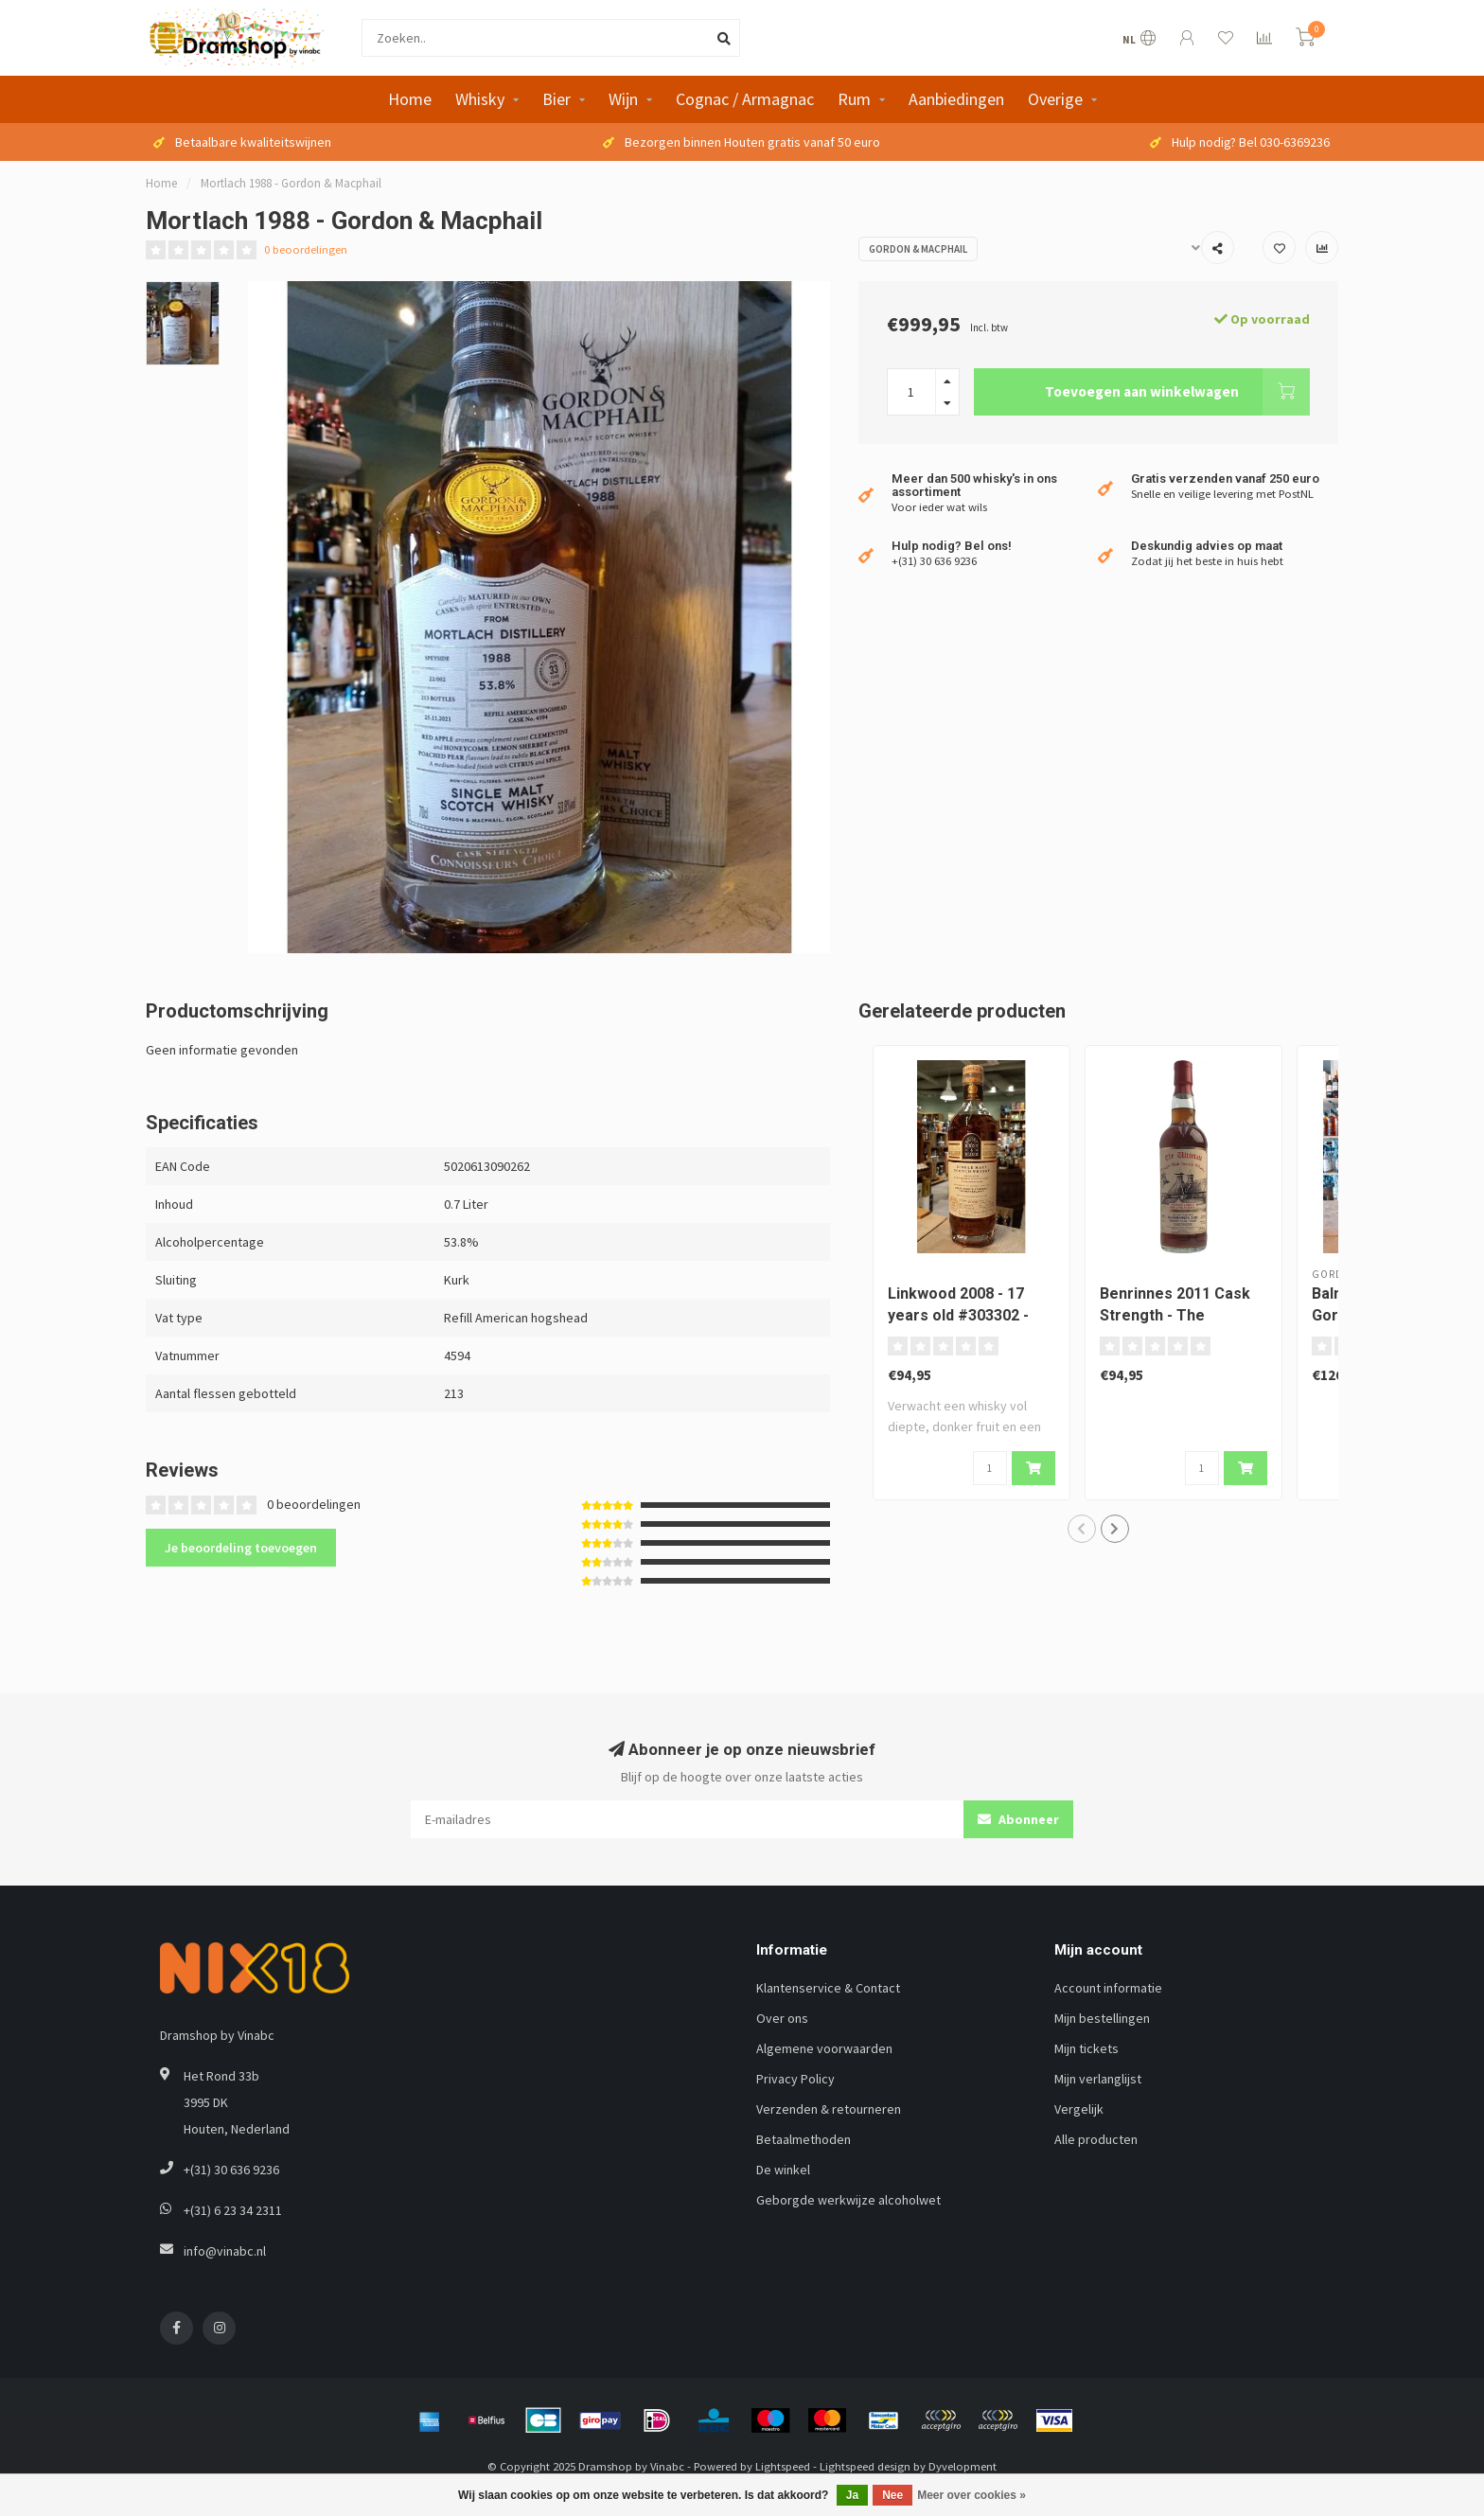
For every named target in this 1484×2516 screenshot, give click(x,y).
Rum (854, 99)
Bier (556, 99)
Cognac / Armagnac (745, 99)
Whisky (479, 99)
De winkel (783, 2169)
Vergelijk (1079, 2108)
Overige (1055, 99)
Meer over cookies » (971, 2495)
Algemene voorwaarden (824, 2048)
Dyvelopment (962, 2466)
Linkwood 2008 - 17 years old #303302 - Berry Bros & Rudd (958, 1315)
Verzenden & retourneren (828, 2108)
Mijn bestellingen (1102, 2018)
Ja (852, 2495)
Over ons (782, 2018)
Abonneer (1018, 1819)
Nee (892, 2495)
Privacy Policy (795, 2078)
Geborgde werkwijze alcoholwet (848, 2199)
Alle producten (1096, 2139)
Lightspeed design (865, 2466)
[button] (1082, 1529)
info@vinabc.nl (225, 2250)
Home (410, 99)
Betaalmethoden (803, 2139)
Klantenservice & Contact (828, 1987)
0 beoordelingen (305, 249)
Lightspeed (782, 2466)
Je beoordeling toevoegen (241, 1547)
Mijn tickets (1086, 2048)
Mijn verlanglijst (1097, 2078)
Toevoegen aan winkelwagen (1177, 392)
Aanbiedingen (956, 99)
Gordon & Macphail (918, 249)
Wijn (623, 99)
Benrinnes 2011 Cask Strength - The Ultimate (1175, 1315)
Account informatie (1108, 1987)
